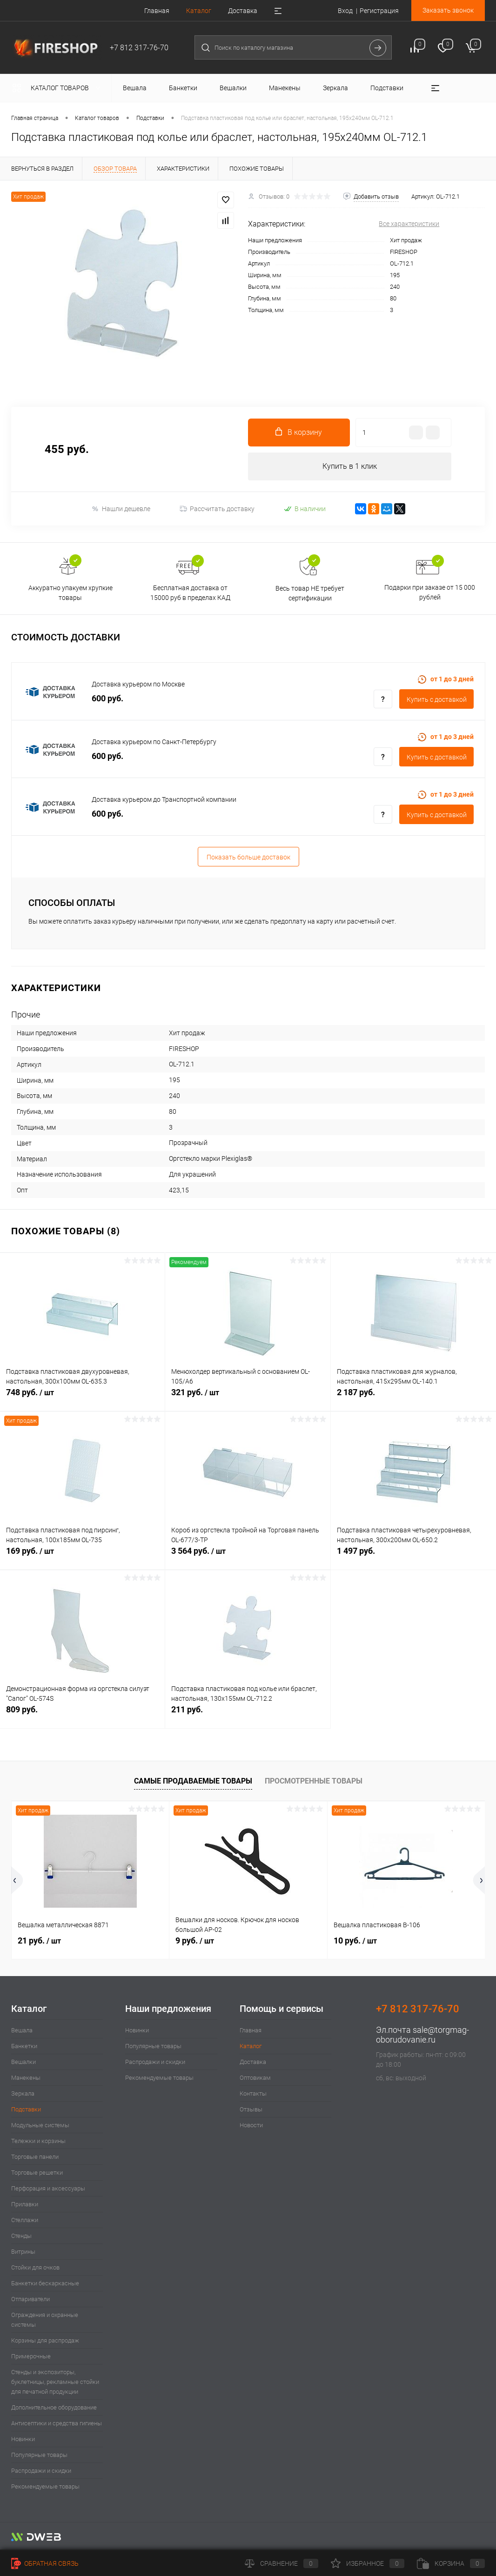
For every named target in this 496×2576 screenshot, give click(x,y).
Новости (251, 2125)
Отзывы (251, 2109)
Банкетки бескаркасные (45, 2283)
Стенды (21, 2235)
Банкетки (24, 2046)
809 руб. (82, 1714)
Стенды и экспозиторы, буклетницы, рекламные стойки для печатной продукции (55, 2382)
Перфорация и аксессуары (48, 2188)
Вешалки (23, 2061)
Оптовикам (255, 2077)
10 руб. (355, 1940)
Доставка (242, 10)
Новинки (23, 2439)
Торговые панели (35, 2156)
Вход (345, 10)
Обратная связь (45, 2563)
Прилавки (24, 2204)
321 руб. (247, 1397)
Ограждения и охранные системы (44, 2319)
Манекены (25, 2077)
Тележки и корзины (38, 2140)
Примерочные (31, 2356)
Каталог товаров (58, 88)
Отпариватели (30, 2299)
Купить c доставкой (437, 699)
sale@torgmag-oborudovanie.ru (422, 2034)
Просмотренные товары (313, 1781)
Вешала (22, 2030)
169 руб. (82, 1556)
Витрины (23, 2251)
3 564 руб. (247, 1556)
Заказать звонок (448, 10)
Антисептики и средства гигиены (56, 2423)
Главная (156, 10)
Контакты (253, 2093)
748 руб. (82, 1397)
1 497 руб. (413, 1556)
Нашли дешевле (120, 509)
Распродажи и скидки (41, 2470)
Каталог (198, 10)
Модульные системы (40, 2125)
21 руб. (39, 1940)
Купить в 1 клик (349, 466)
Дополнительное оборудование (54, 2407)
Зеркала (22, 2093)
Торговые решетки (37, 2172)
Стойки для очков (35, 2267)
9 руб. (194, 1940)
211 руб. (247, 1714)
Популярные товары (39, 2454)
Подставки (26, 2109)
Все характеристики (409, 223)
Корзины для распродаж (45, 2340)
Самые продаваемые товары (193, 1781)
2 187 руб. (413, 1397)
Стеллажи (24, 2220)
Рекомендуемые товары (45, 2486)
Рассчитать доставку (217, 509)
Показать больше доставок (248, 857)
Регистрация (379, 10)
